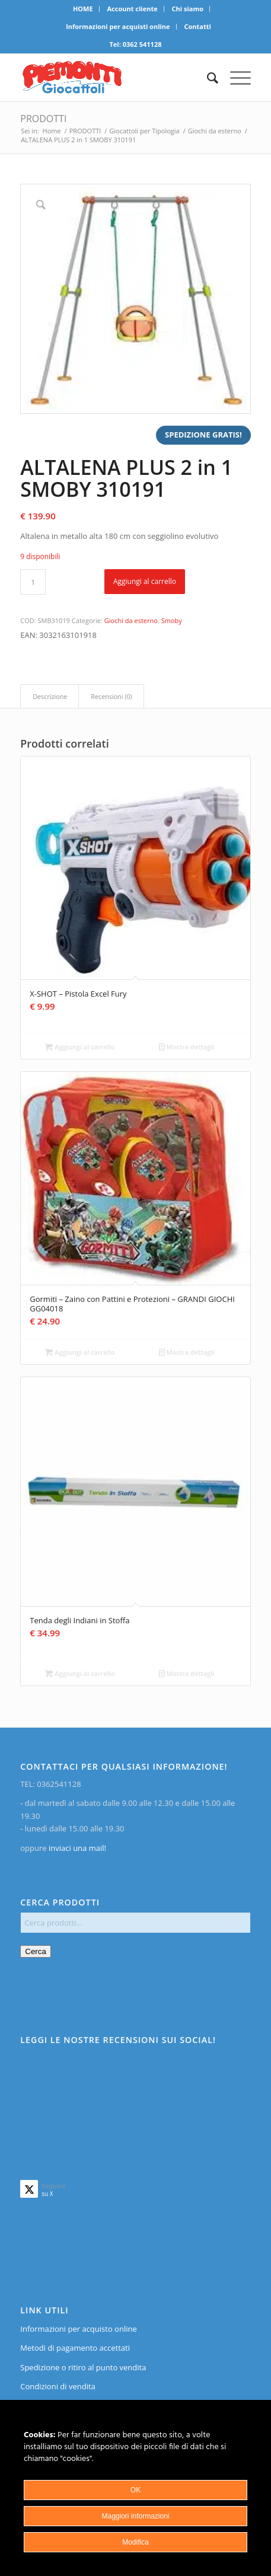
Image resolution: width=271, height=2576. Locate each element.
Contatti (197, 26)
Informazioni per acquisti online (118, 26)
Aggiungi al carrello (144, 581)
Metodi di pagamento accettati (75, 2347)
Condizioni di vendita (57, 2386)
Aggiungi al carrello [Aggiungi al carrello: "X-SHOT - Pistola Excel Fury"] (79, 1046)
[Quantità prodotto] (33, 582)
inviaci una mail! (76, 1848)
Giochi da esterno (131, 620)
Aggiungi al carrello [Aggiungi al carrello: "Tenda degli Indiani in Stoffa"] (79, 1673)
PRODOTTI (43, 118)
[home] (112, 77)
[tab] (49, 696)
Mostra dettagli (187, 1046)
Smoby (171, 620)
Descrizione (50, 696)
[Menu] (234, 77)
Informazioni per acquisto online (78, 2328)
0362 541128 (142, 44)
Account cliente (132, 8)
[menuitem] (83, 9)
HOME (83, 8)
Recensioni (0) (111, 696)
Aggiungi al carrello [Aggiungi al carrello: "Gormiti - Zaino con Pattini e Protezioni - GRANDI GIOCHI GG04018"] (79, 1352)
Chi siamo (188, 8)
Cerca (35, 1951)
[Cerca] (206, 77)
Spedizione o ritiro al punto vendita (83, 2367)
